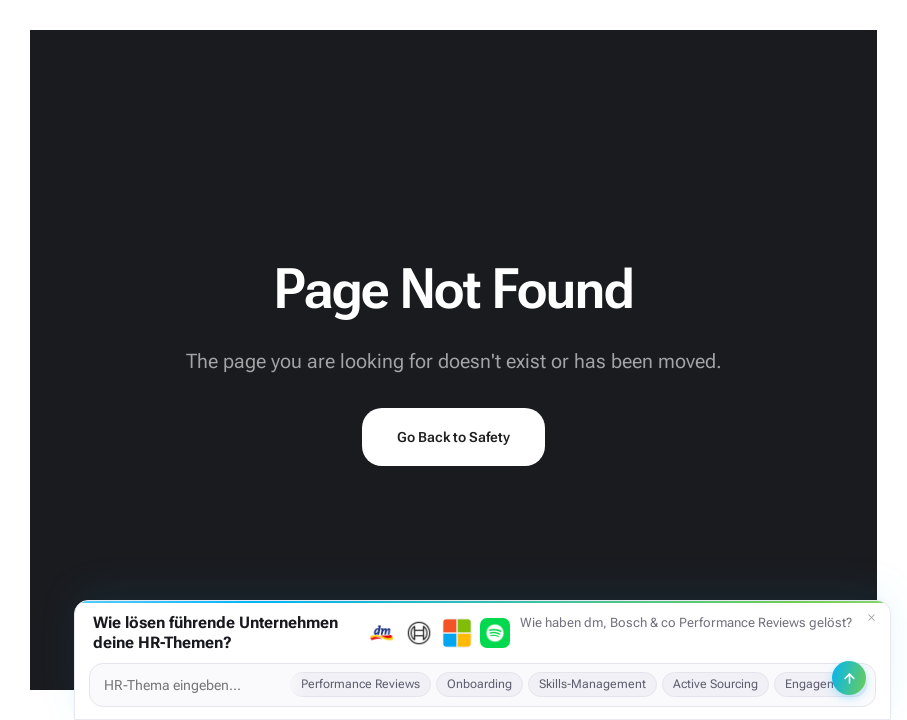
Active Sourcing (715, 684)
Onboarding (479, 684)
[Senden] (849, 678)
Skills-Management (592, 684)
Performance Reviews (360, 684)
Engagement (820, 684)
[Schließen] (871, 618)
